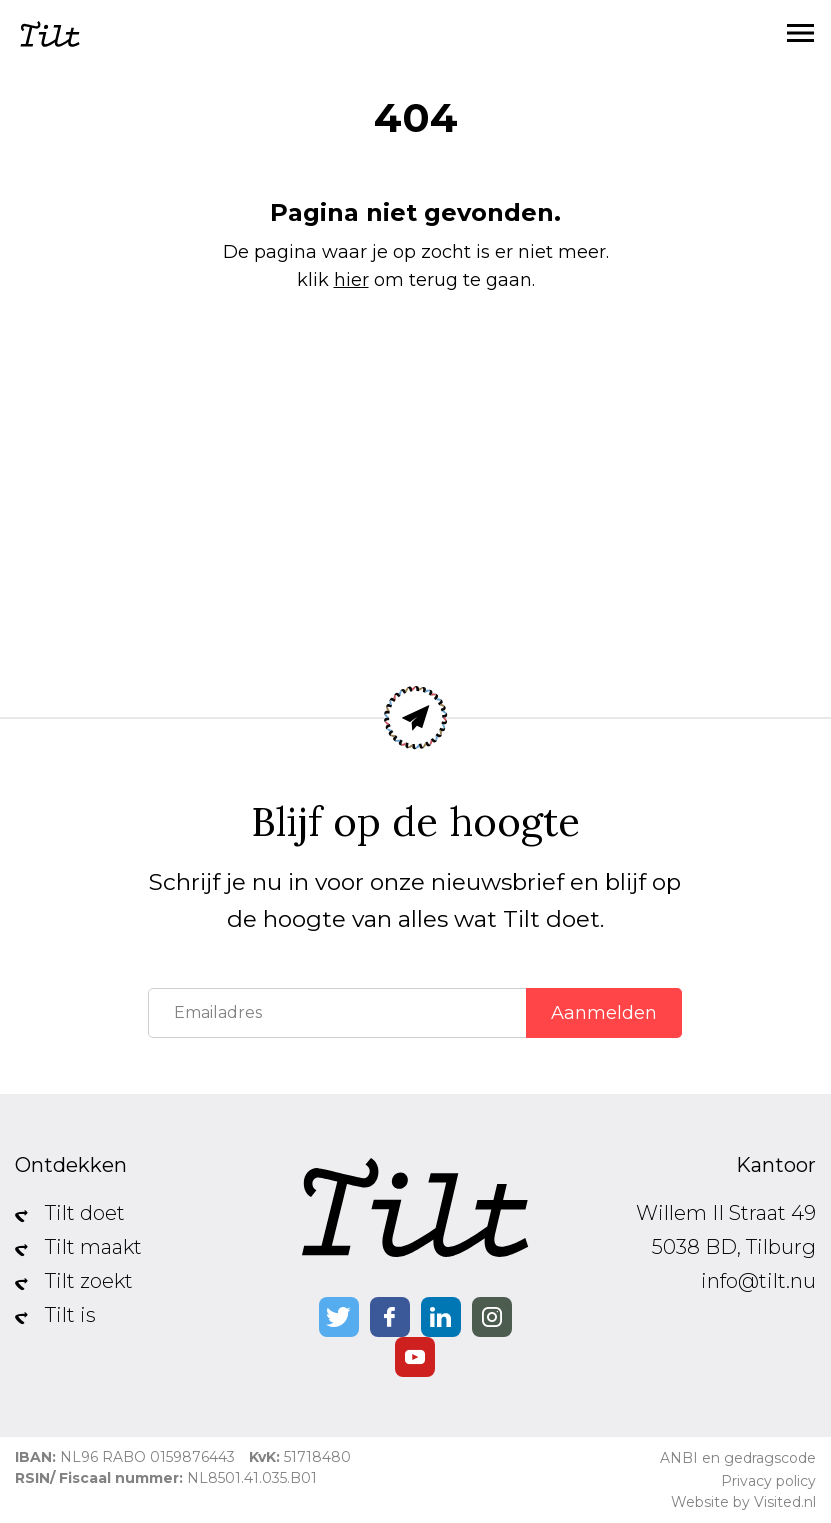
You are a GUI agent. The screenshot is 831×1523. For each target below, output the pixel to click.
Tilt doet (85, 1213)
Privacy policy (768, 1481)
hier (351, 280)
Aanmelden (604, 1013)
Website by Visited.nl (743, 1502)
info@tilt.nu (758, 1281)
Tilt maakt (93, 1247)
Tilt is (70, 1315)
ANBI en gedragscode (738, 1458)
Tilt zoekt (89, 1281)
